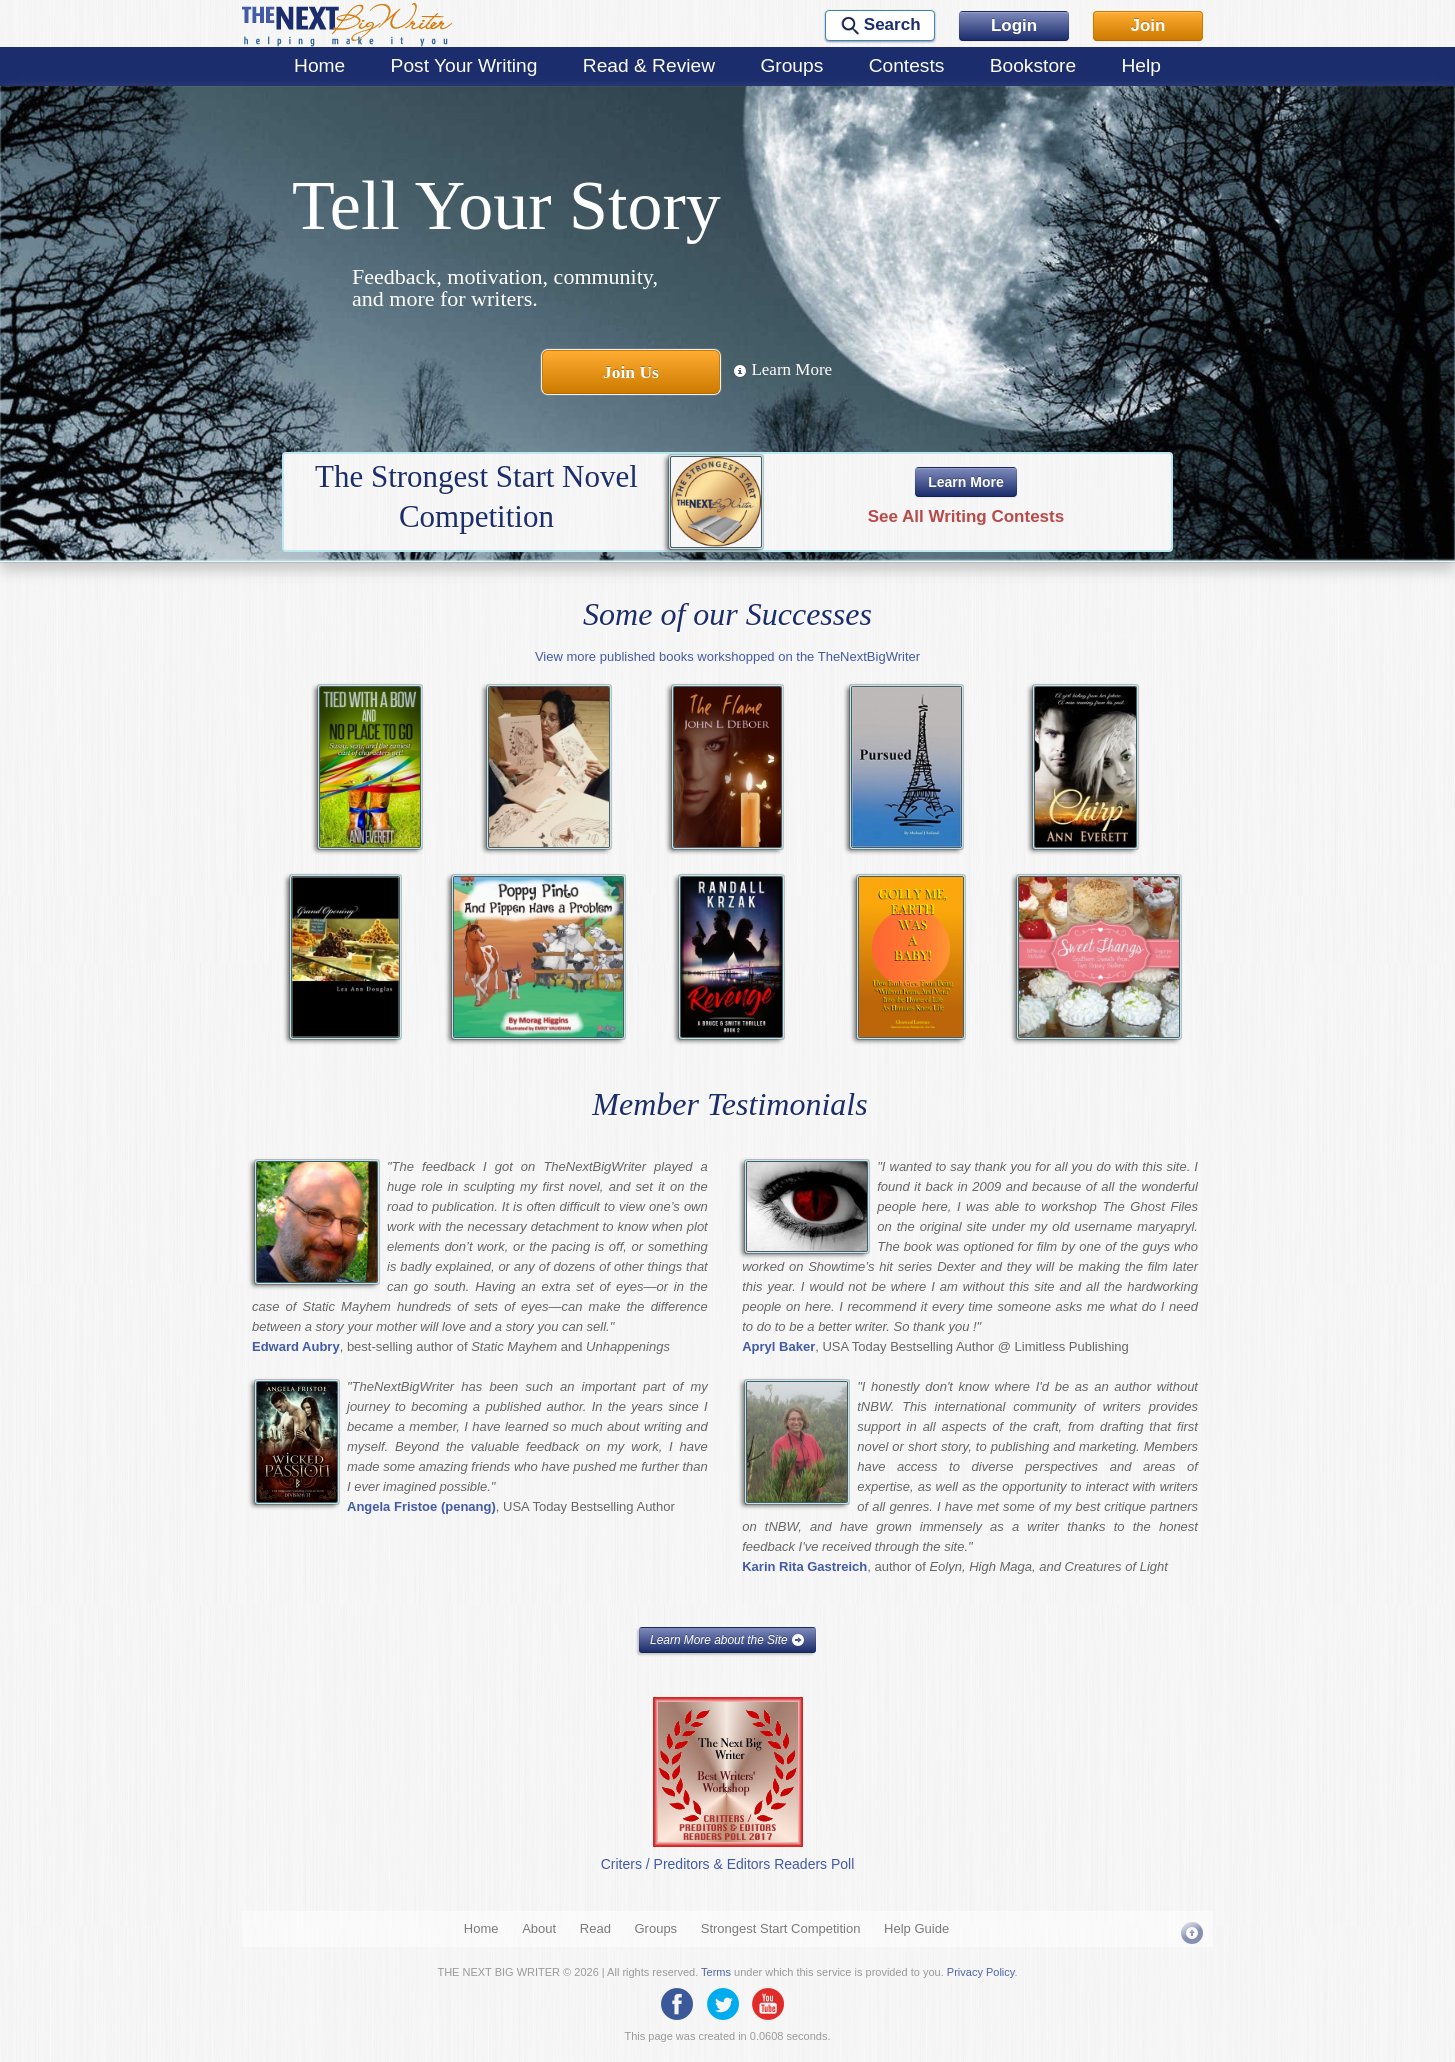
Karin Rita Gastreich (804, 1566)
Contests (907, 65)
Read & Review (649, 65)
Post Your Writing (464, 65)
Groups (791, 65)
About (539, 1928)
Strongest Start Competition (781, 1928)
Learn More (782, 369)
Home (319, 65)
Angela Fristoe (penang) (421, 1506)
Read (595, 1928)
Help (1140, 65)
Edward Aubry (296, 1346)
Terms (716, 1972)
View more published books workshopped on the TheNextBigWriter (727, 656)
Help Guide (916, 1928)
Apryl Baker (778, 1346)
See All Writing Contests (966, 516)
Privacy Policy (981, 1972)
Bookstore (1033, 65)
